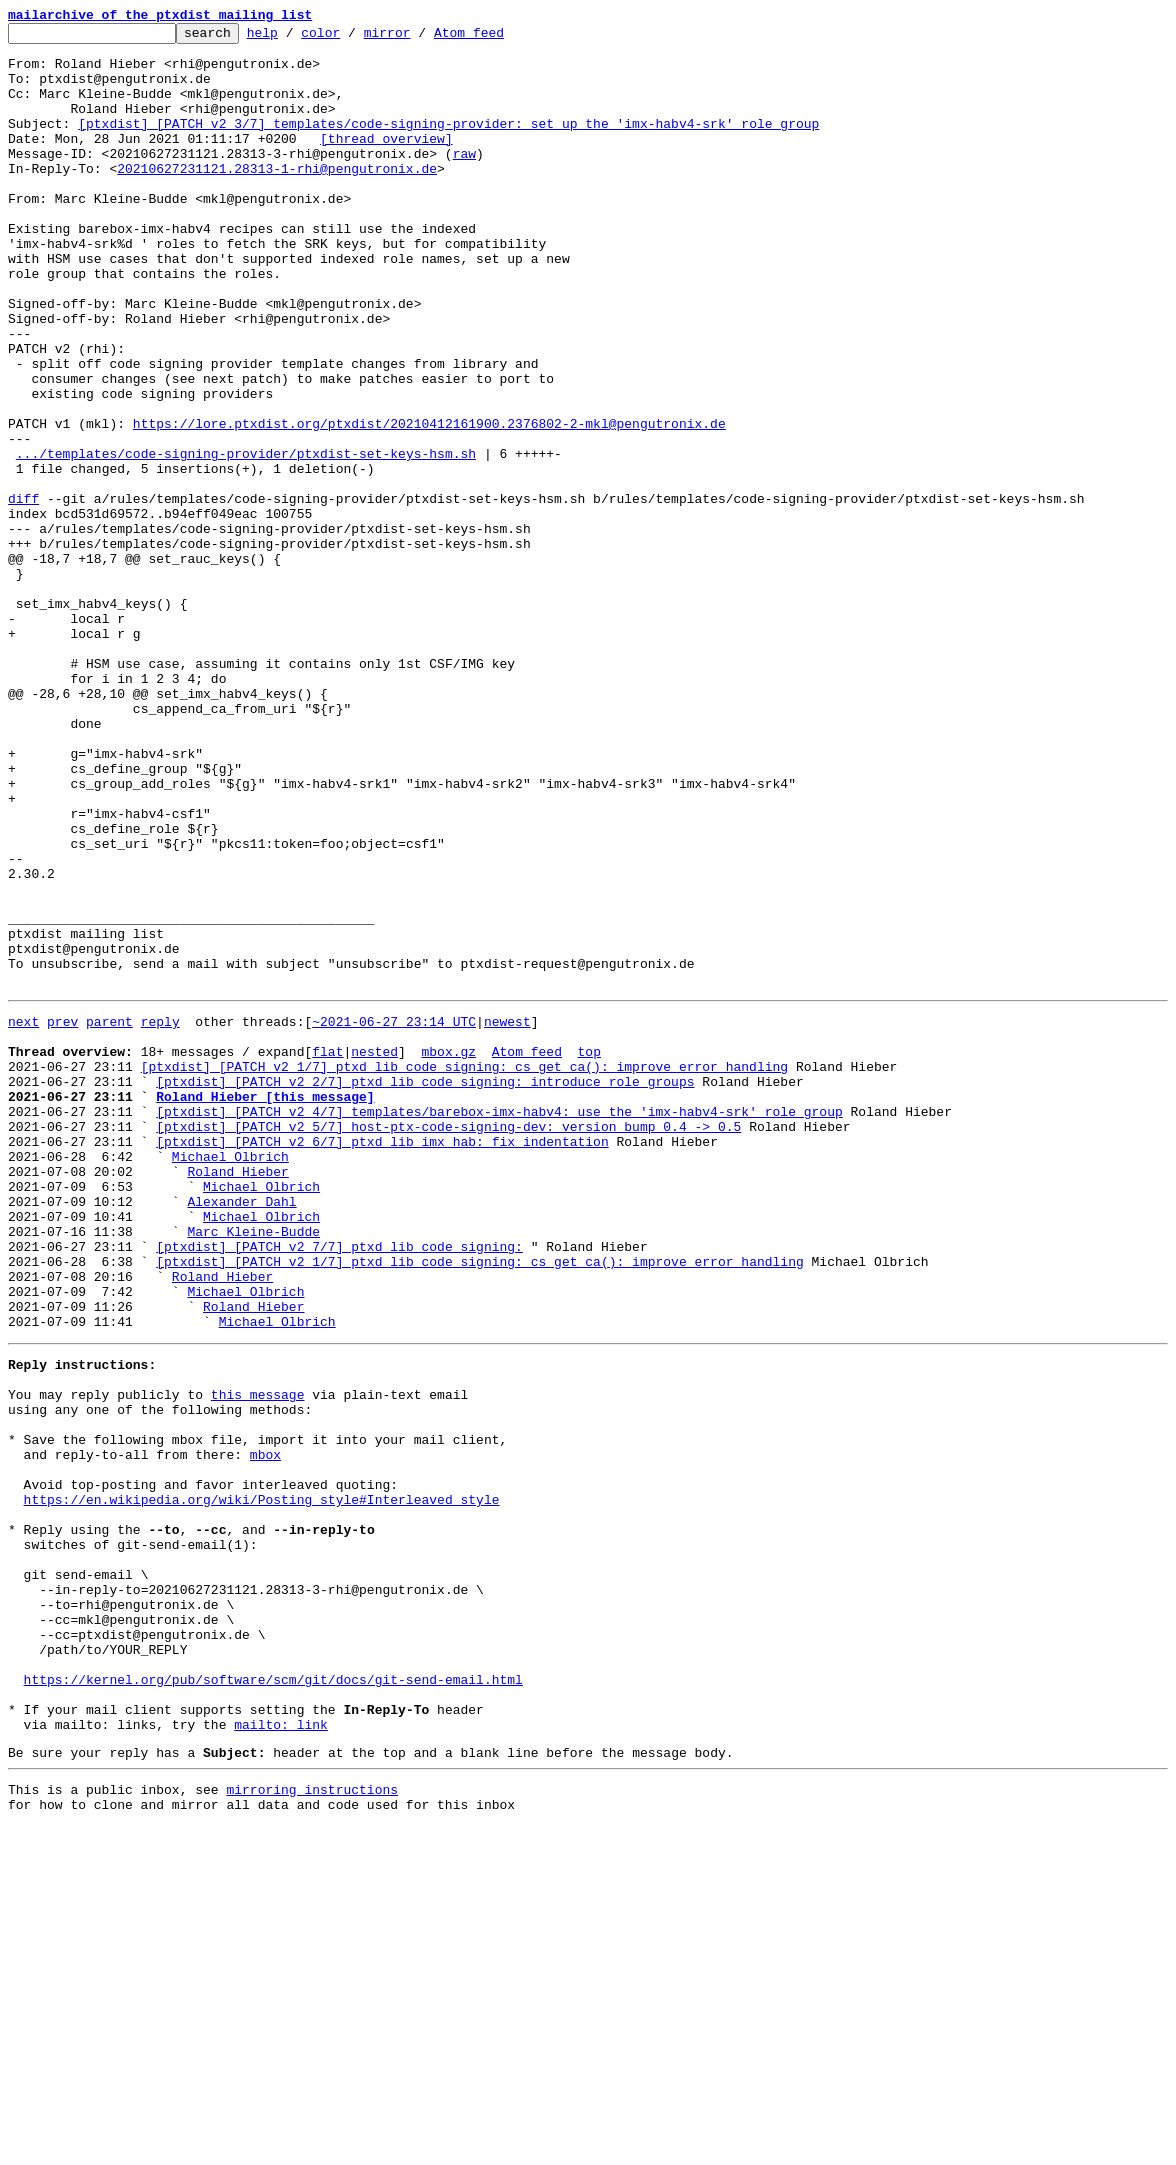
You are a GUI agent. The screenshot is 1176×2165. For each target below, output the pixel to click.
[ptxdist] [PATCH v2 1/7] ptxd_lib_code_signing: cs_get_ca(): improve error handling (464, 1270)
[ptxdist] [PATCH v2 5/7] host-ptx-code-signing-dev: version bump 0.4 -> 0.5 (448, 1342)
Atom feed (500, 38)
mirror (418, 38)
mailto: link (281, 2054)
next (23, 1216)
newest (507, 1216)
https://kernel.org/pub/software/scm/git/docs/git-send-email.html (273, 2000)
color (351, 38)
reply (160, 1216)
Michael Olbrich (230, 1378)
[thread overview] (386, 162)
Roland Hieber (237, 1396)
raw (464, 180)
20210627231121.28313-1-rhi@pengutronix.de (277, 198)
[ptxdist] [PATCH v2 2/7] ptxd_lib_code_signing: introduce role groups (425, 1288)
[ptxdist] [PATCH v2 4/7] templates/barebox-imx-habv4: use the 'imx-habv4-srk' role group (499, 1324)
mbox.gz (448, 1252)
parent (109, 1216)
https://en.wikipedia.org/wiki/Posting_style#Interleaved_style (262, 1784)
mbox (265, 1730)
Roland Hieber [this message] (265, 1306)
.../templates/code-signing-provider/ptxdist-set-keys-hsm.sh (246, 540)
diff (23, 594)
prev (62, 1216)
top (588, 1252)
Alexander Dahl (241, 1432)
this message (258, 1658)
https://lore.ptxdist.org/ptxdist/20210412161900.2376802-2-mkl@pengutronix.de (429, 504)
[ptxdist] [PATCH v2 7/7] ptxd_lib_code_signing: (339, 1486)
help (293, 38)
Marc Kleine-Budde (253, 1468)
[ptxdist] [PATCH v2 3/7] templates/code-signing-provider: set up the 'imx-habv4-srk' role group (448, 144)
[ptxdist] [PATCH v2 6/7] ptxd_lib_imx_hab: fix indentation (382, 1360)
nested (374, 1252)
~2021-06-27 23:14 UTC (394, 1216)
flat (327, 1252)
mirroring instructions (312, 2125)
